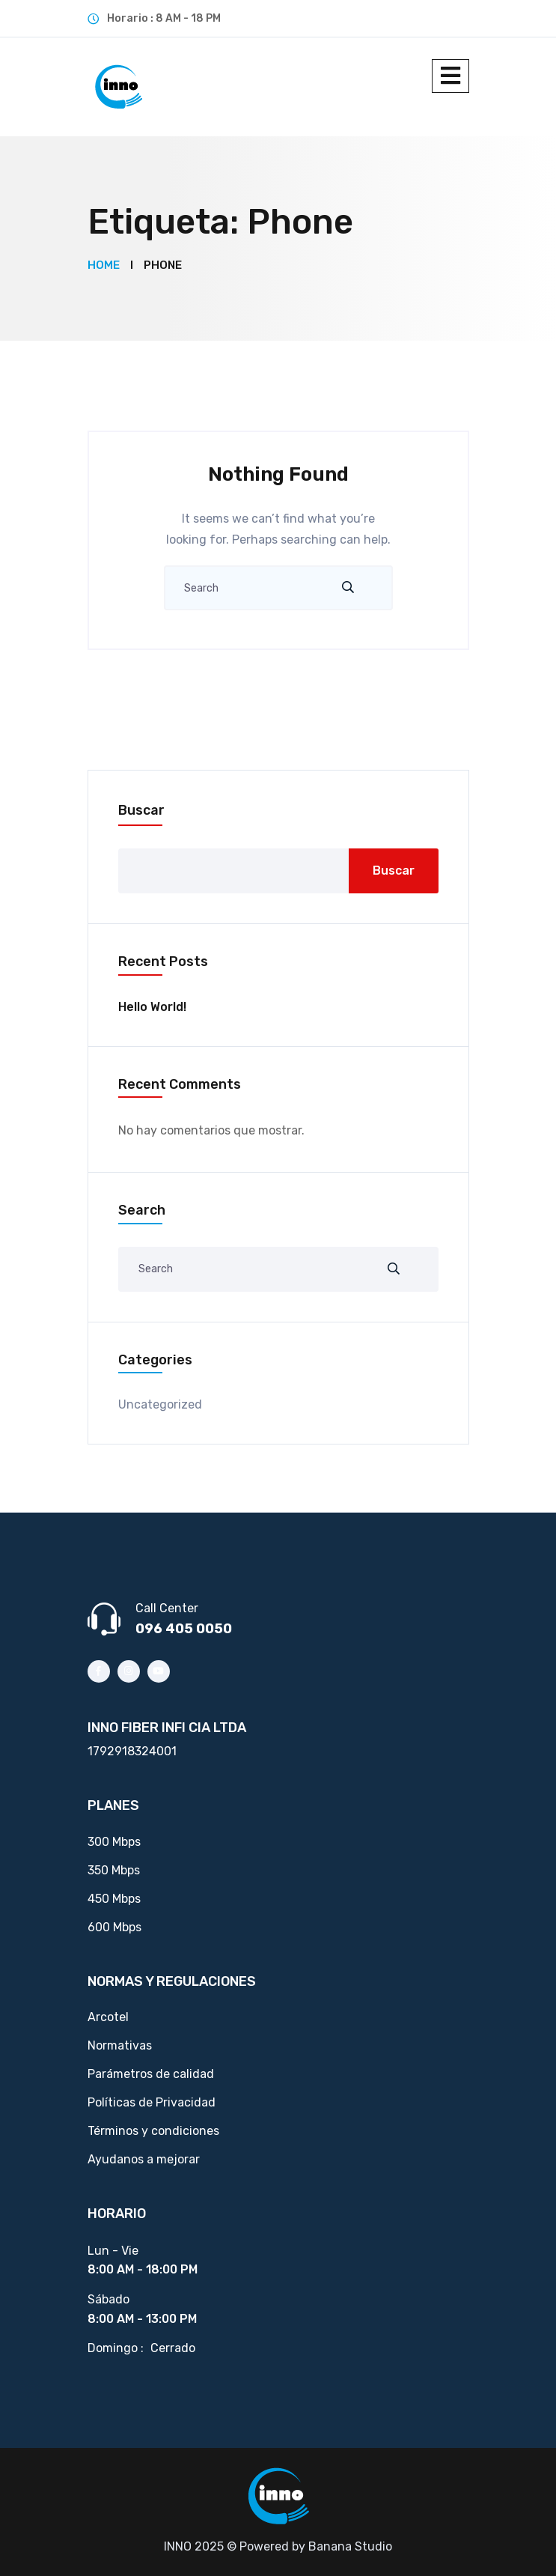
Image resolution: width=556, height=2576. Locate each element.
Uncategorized (160, 1404)
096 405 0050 (183, 1628)
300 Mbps (114, 1842)
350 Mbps (114, 1870)
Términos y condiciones (153, 2131)
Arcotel (108, 2017)
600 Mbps (114, 1927)
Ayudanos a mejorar (144, 2159)
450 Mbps (114, 1899)
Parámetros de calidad (151, 2074)
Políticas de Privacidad (152, 2102)
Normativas (120, 2045)
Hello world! (152, 1007)
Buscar (141, 810)
